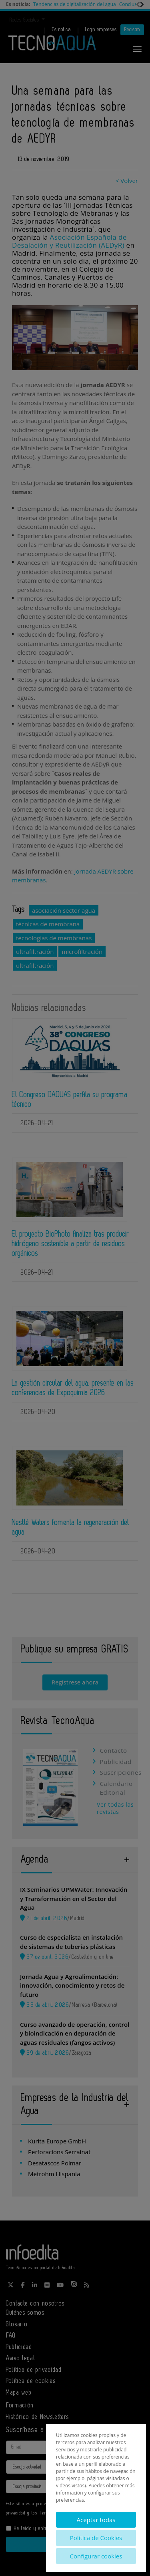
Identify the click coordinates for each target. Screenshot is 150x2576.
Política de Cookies (96, 2538)
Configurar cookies (96, 2556)
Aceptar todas (95, 2520)
